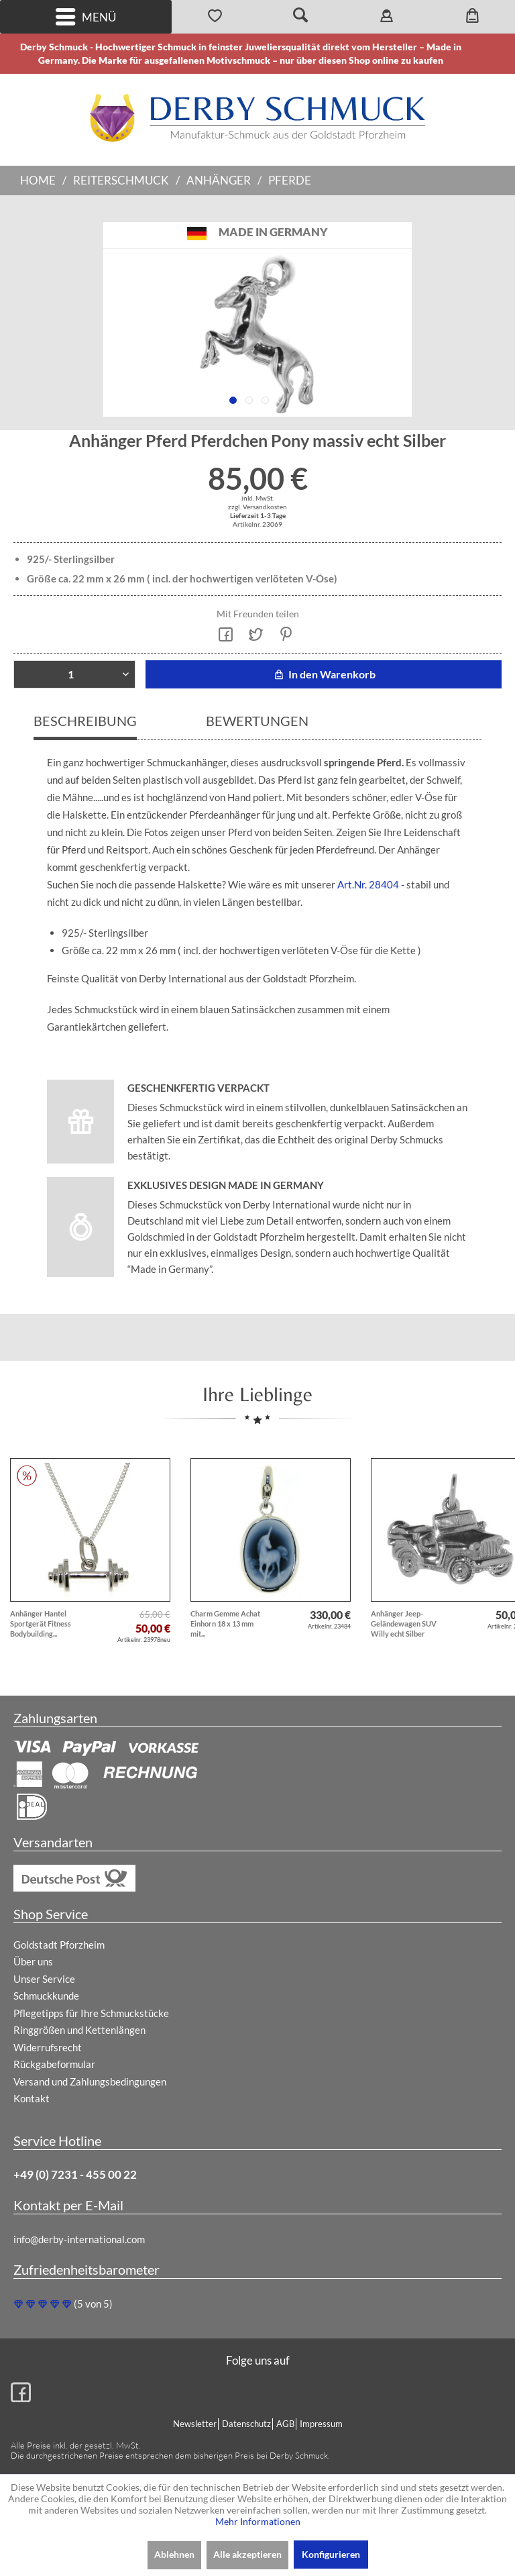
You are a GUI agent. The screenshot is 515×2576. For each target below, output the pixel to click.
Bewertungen (257, 721)
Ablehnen (174, 2554)
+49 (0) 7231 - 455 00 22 (75, 2174)
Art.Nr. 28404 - (370, 884)
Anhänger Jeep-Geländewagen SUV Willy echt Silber (404, 1623)
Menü (86, 17)
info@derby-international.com (79, 2239)
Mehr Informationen (257, 2521)
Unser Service (44, 1979)
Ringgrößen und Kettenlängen (79, 2030)
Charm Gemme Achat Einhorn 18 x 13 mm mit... (225, 1623)
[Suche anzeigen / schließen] (300, 17)
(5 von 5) (63, 2304)
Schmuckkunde (46, 1996)
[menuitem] (86, 17)
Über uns (33, 1961)
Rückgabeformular (54, 2064)
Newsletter (195, 2423)
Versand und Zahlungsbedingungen (89, 2081)
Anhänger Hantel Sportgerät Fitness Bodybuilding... (40, 1623)
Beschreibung (85, 721)
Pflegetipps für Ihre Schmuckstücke (91, 2013)
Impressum (321, 2423)
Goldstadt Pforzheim (59, 1945)
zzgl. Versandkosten (257, 507)
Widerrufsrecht (47, 2047)
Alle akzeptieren (247, 2554)
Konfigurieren (331, 2554)
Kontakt (31, 2098)
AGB (285, 2423)
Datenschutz (246, 2423)
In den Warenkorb (324, 674)
